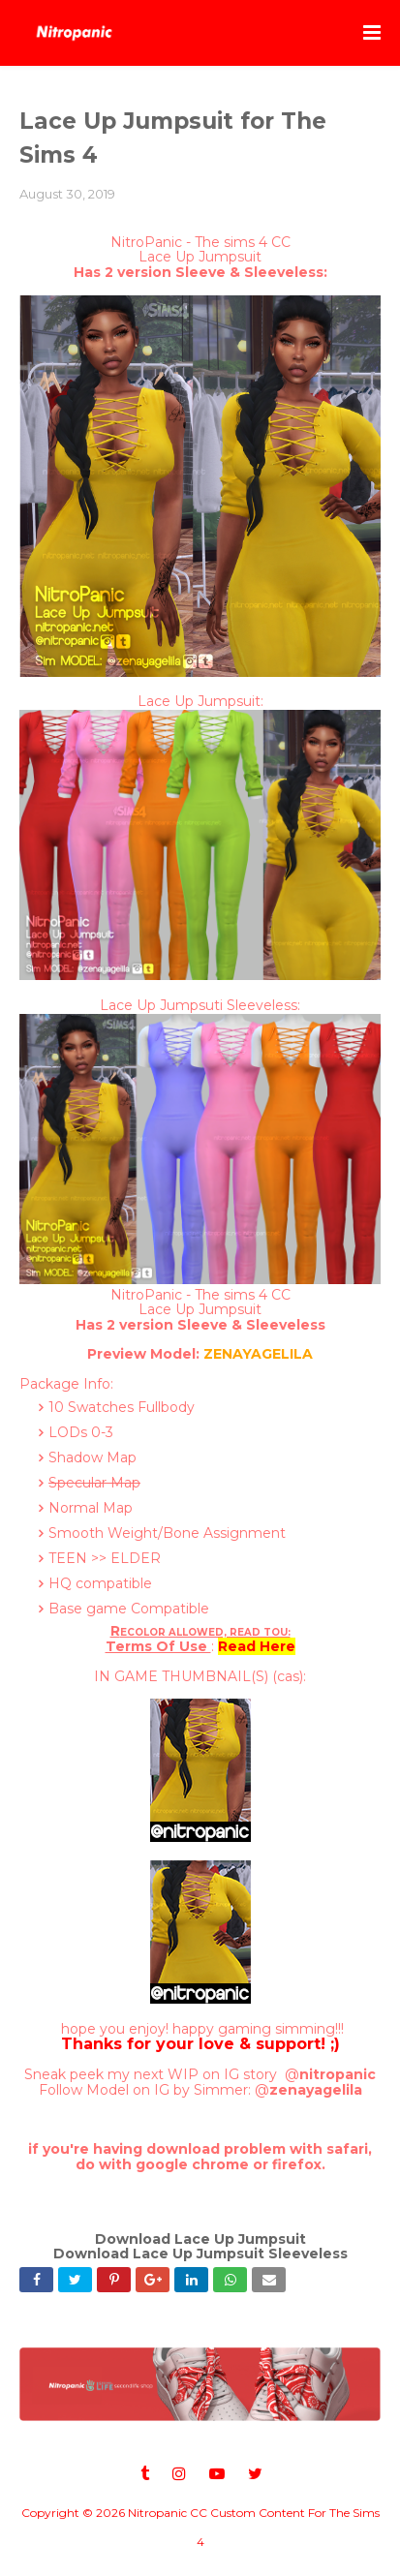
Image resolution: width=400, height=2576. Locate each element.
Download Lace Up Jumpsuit (200, 2239)
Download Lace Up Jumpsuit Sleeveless (200, 2253)
